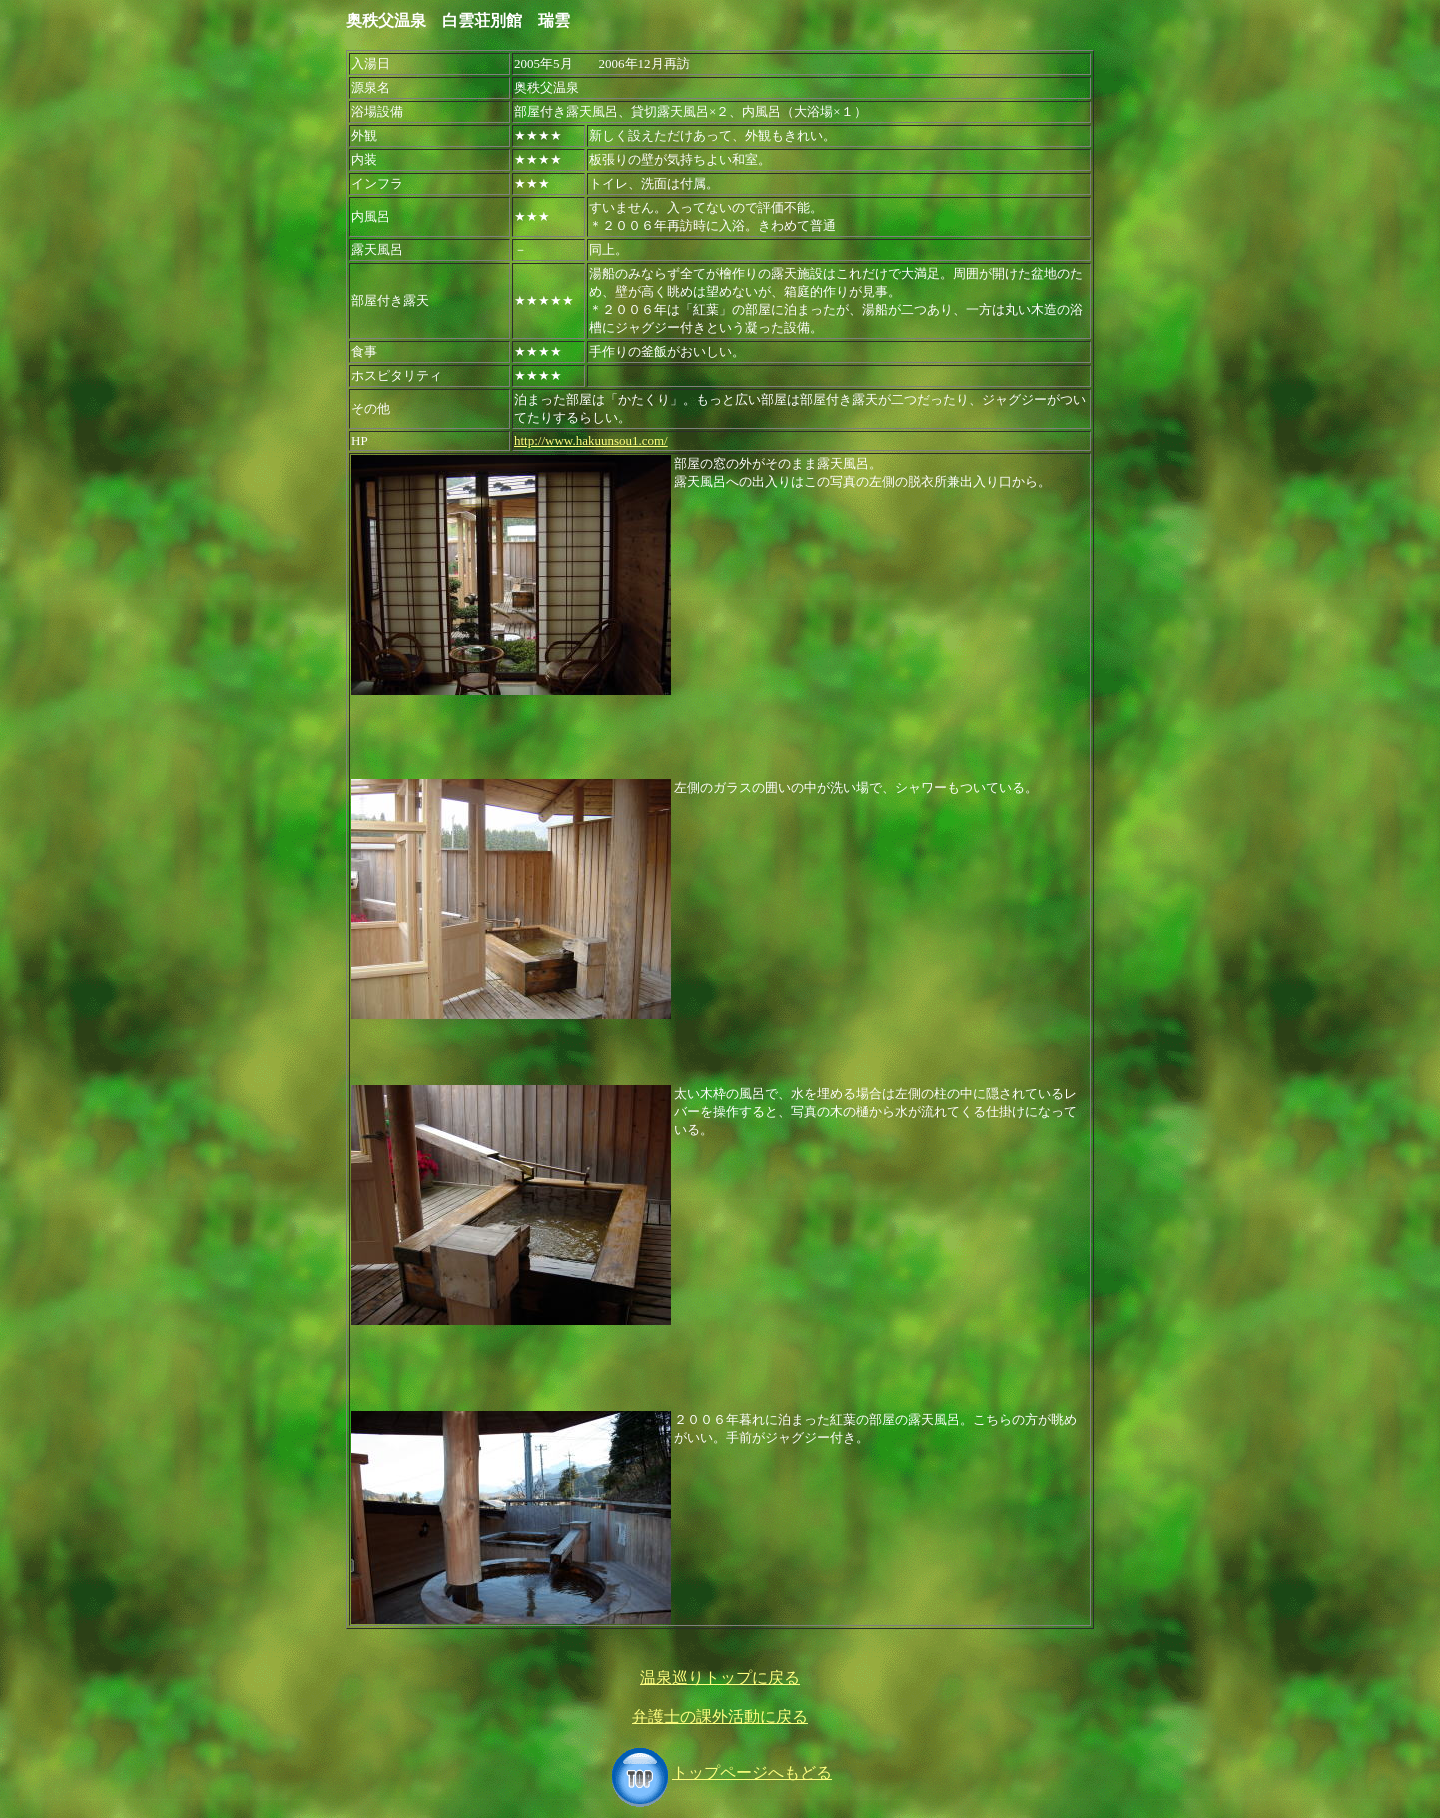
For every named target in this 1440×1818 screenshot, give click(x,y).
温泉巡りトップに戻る (720, 1677)
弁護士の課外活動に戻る (720, 1716)
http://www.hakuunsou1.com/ (591, 440)
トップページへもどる (720, 1772)
